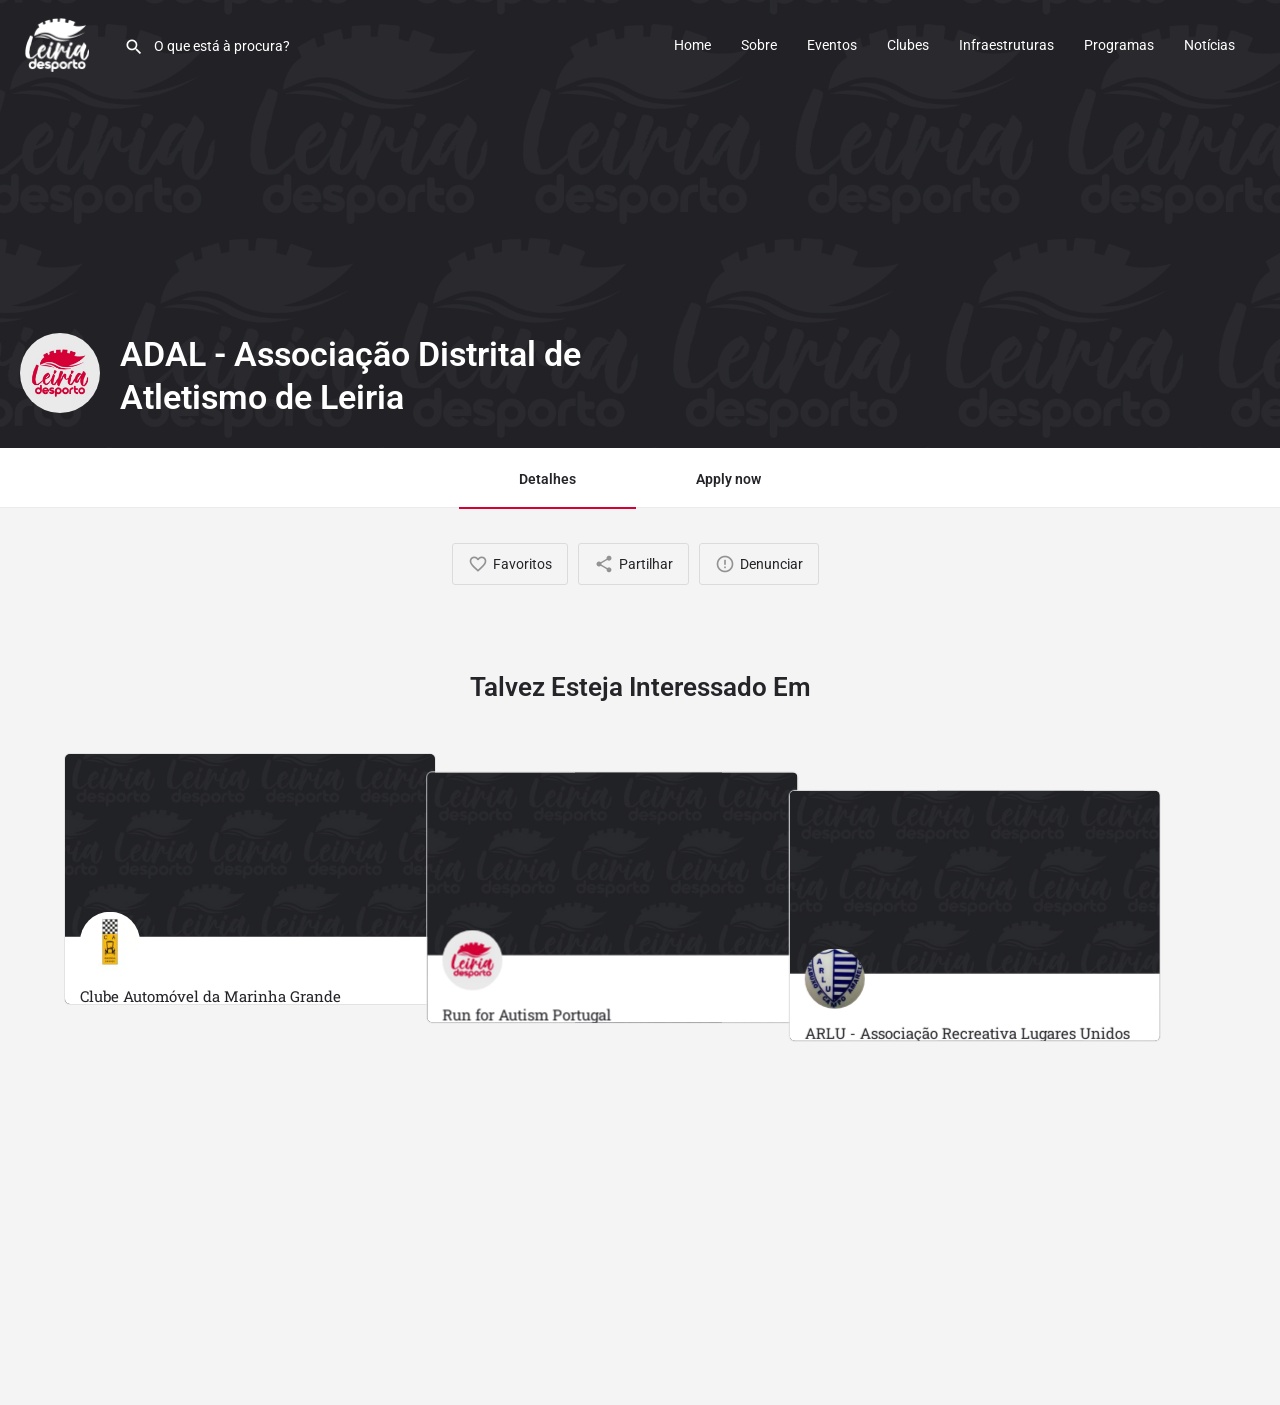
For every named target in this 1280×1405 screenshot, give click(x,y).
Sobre (759, 45)
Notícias (1209, 45)
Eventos (832, 45)
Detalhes (547, 479)
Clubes (908, 45)
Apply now (728, 479)
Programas (1119, 45)
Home (692, 45)
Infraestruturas (1006, 45)
